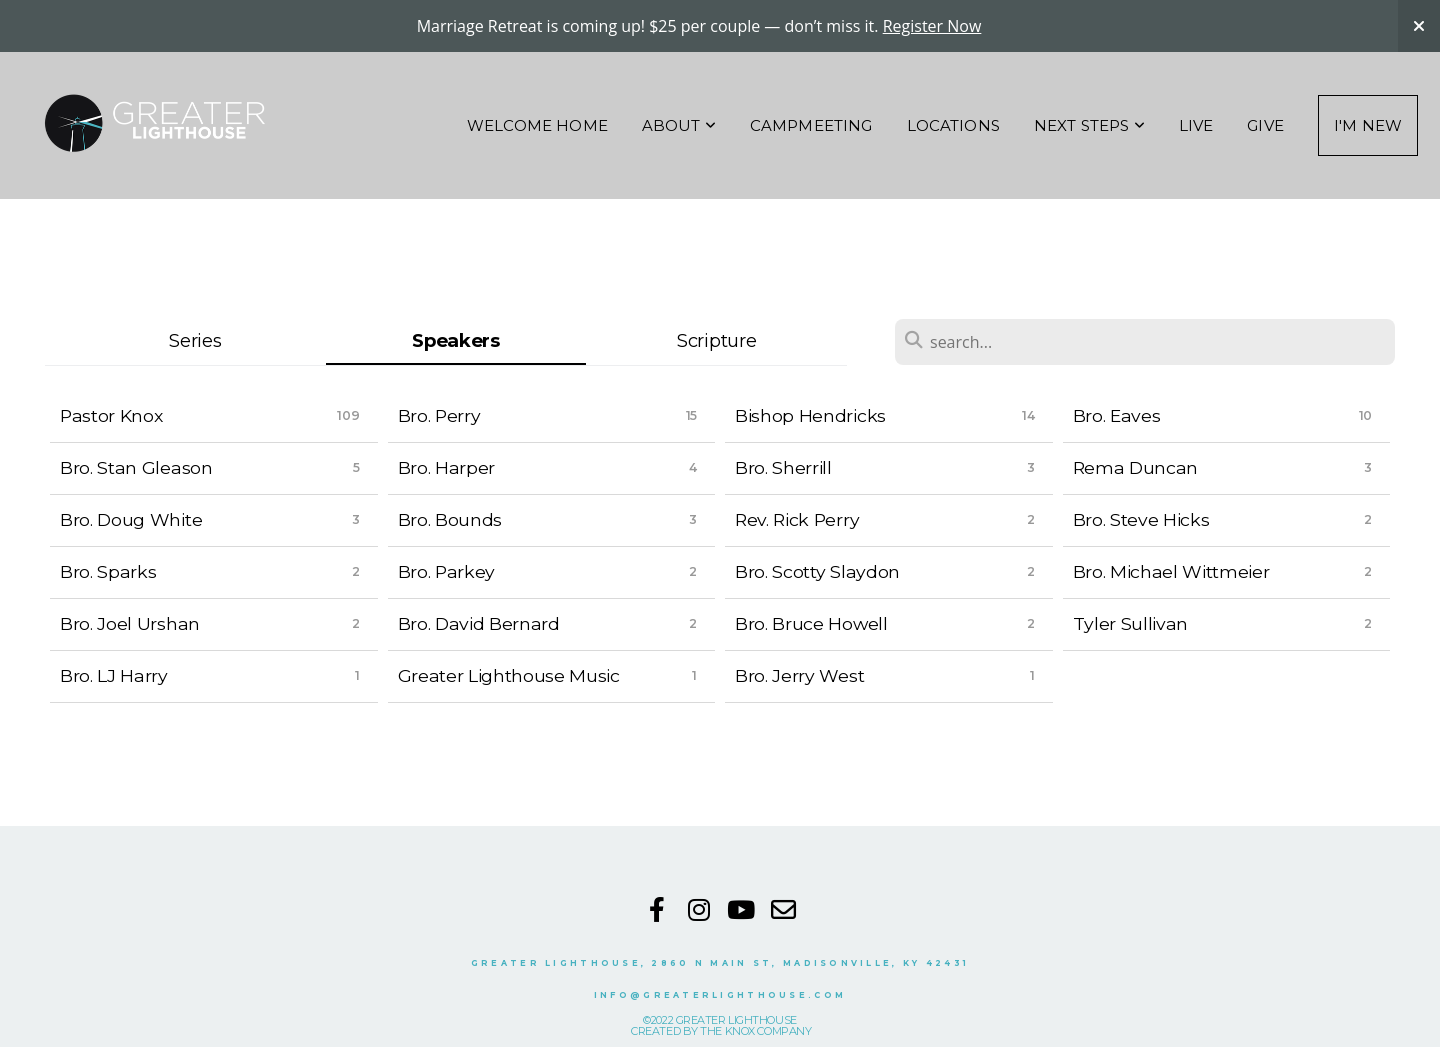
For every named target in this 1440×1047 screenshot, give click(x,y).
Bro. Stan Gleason (136, 467)
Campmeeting (811, 125)
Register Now (932, 26)
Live (1196, 125)
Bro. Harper (446, 467)
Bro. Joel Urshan (130, 623)
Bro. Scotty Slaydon (817, 571)
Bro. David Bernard (479, 623)
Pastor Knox (111, 415)
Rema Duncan (1135, 467)
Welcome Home (537, 125)
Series (195, 340)
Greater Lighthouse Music (509, 675)
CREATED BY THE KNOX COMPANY (721, 1031)
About (679, 125)
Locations (953, 125)
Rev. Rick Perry (797, 519)
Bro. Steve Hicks (1141, 519)
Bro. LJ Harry (114, 675)
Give (1265, 125)
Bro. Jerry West (799, 675)
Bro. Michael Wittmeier (1171, 571)
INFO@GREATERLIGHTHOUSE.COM (720, 995)
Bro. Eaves (1117, 415)
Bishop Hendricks (810, 415)
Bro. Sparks (108, 571)
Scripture (716, 340)
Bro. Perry (439, 415)
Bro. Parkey (446, 571)
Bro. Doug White (131, 519)
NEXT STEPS (1089, 125)
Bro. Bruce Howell (811, 623)
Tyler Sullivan (1131, 623)
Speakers (455, 340)
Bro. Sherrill (783, 467)
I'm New (1368, 125)
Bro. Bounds (450, 519)
